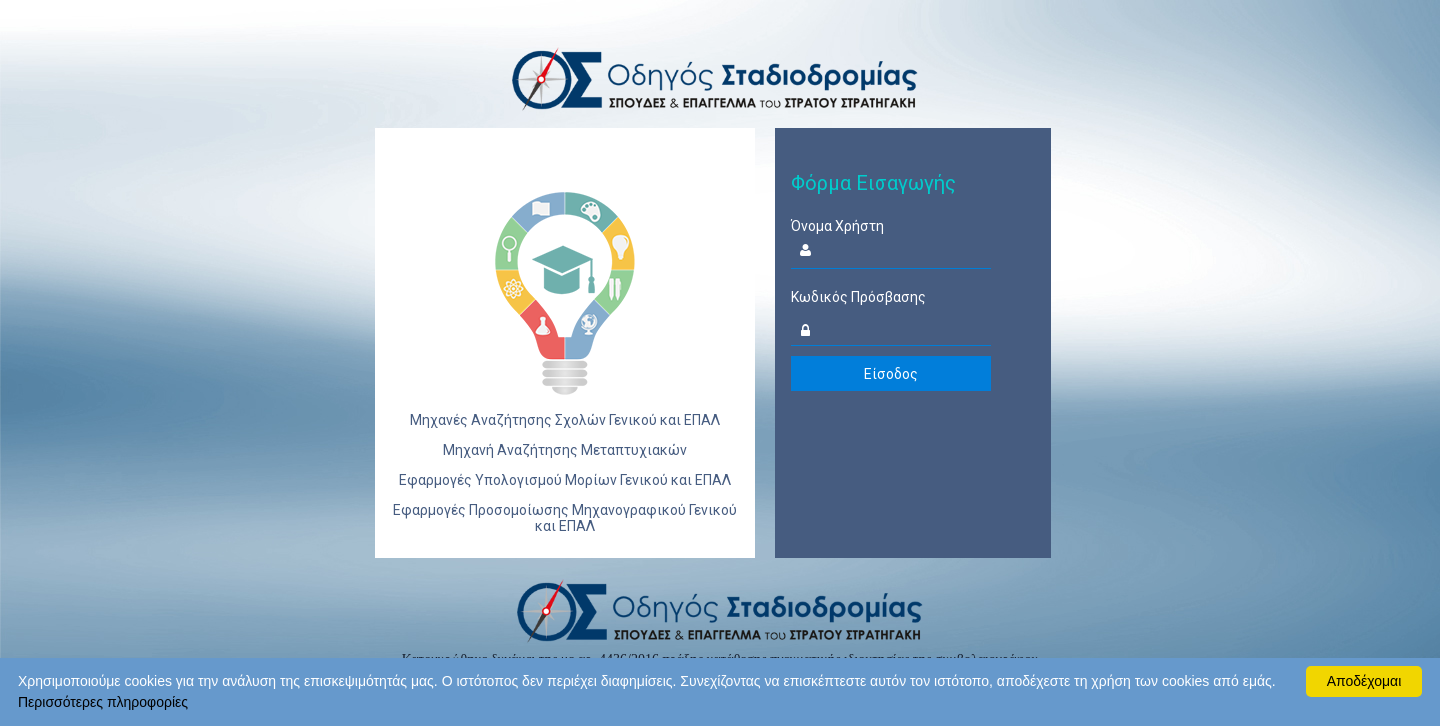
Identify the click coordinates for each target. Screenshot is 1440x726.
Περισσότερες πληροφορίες (103, 702)
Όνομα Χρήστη (837, 226)
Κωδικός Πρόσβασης (858, 297)
